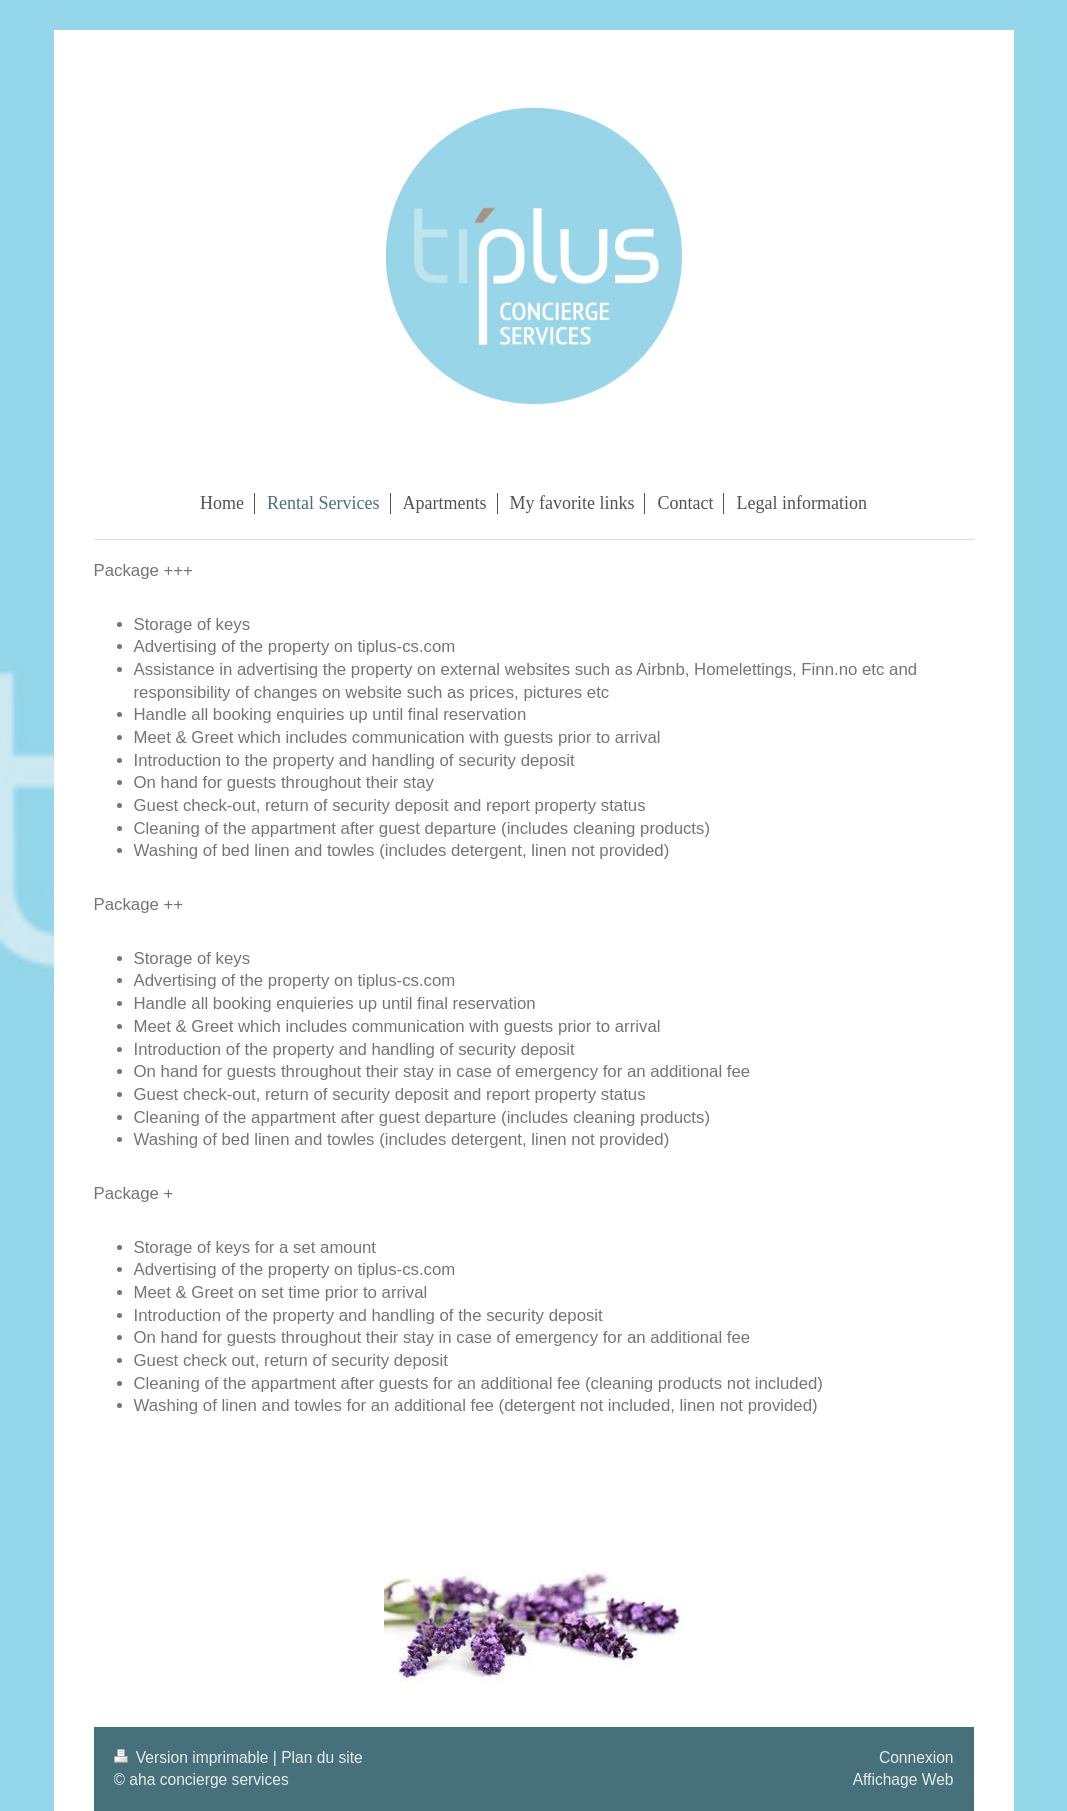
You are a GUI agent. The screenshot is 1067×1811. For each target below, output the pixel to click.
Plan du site (322, 1757)
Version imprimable (193, 1757)
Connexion (916, 1757)
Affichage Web (903, 1779)
